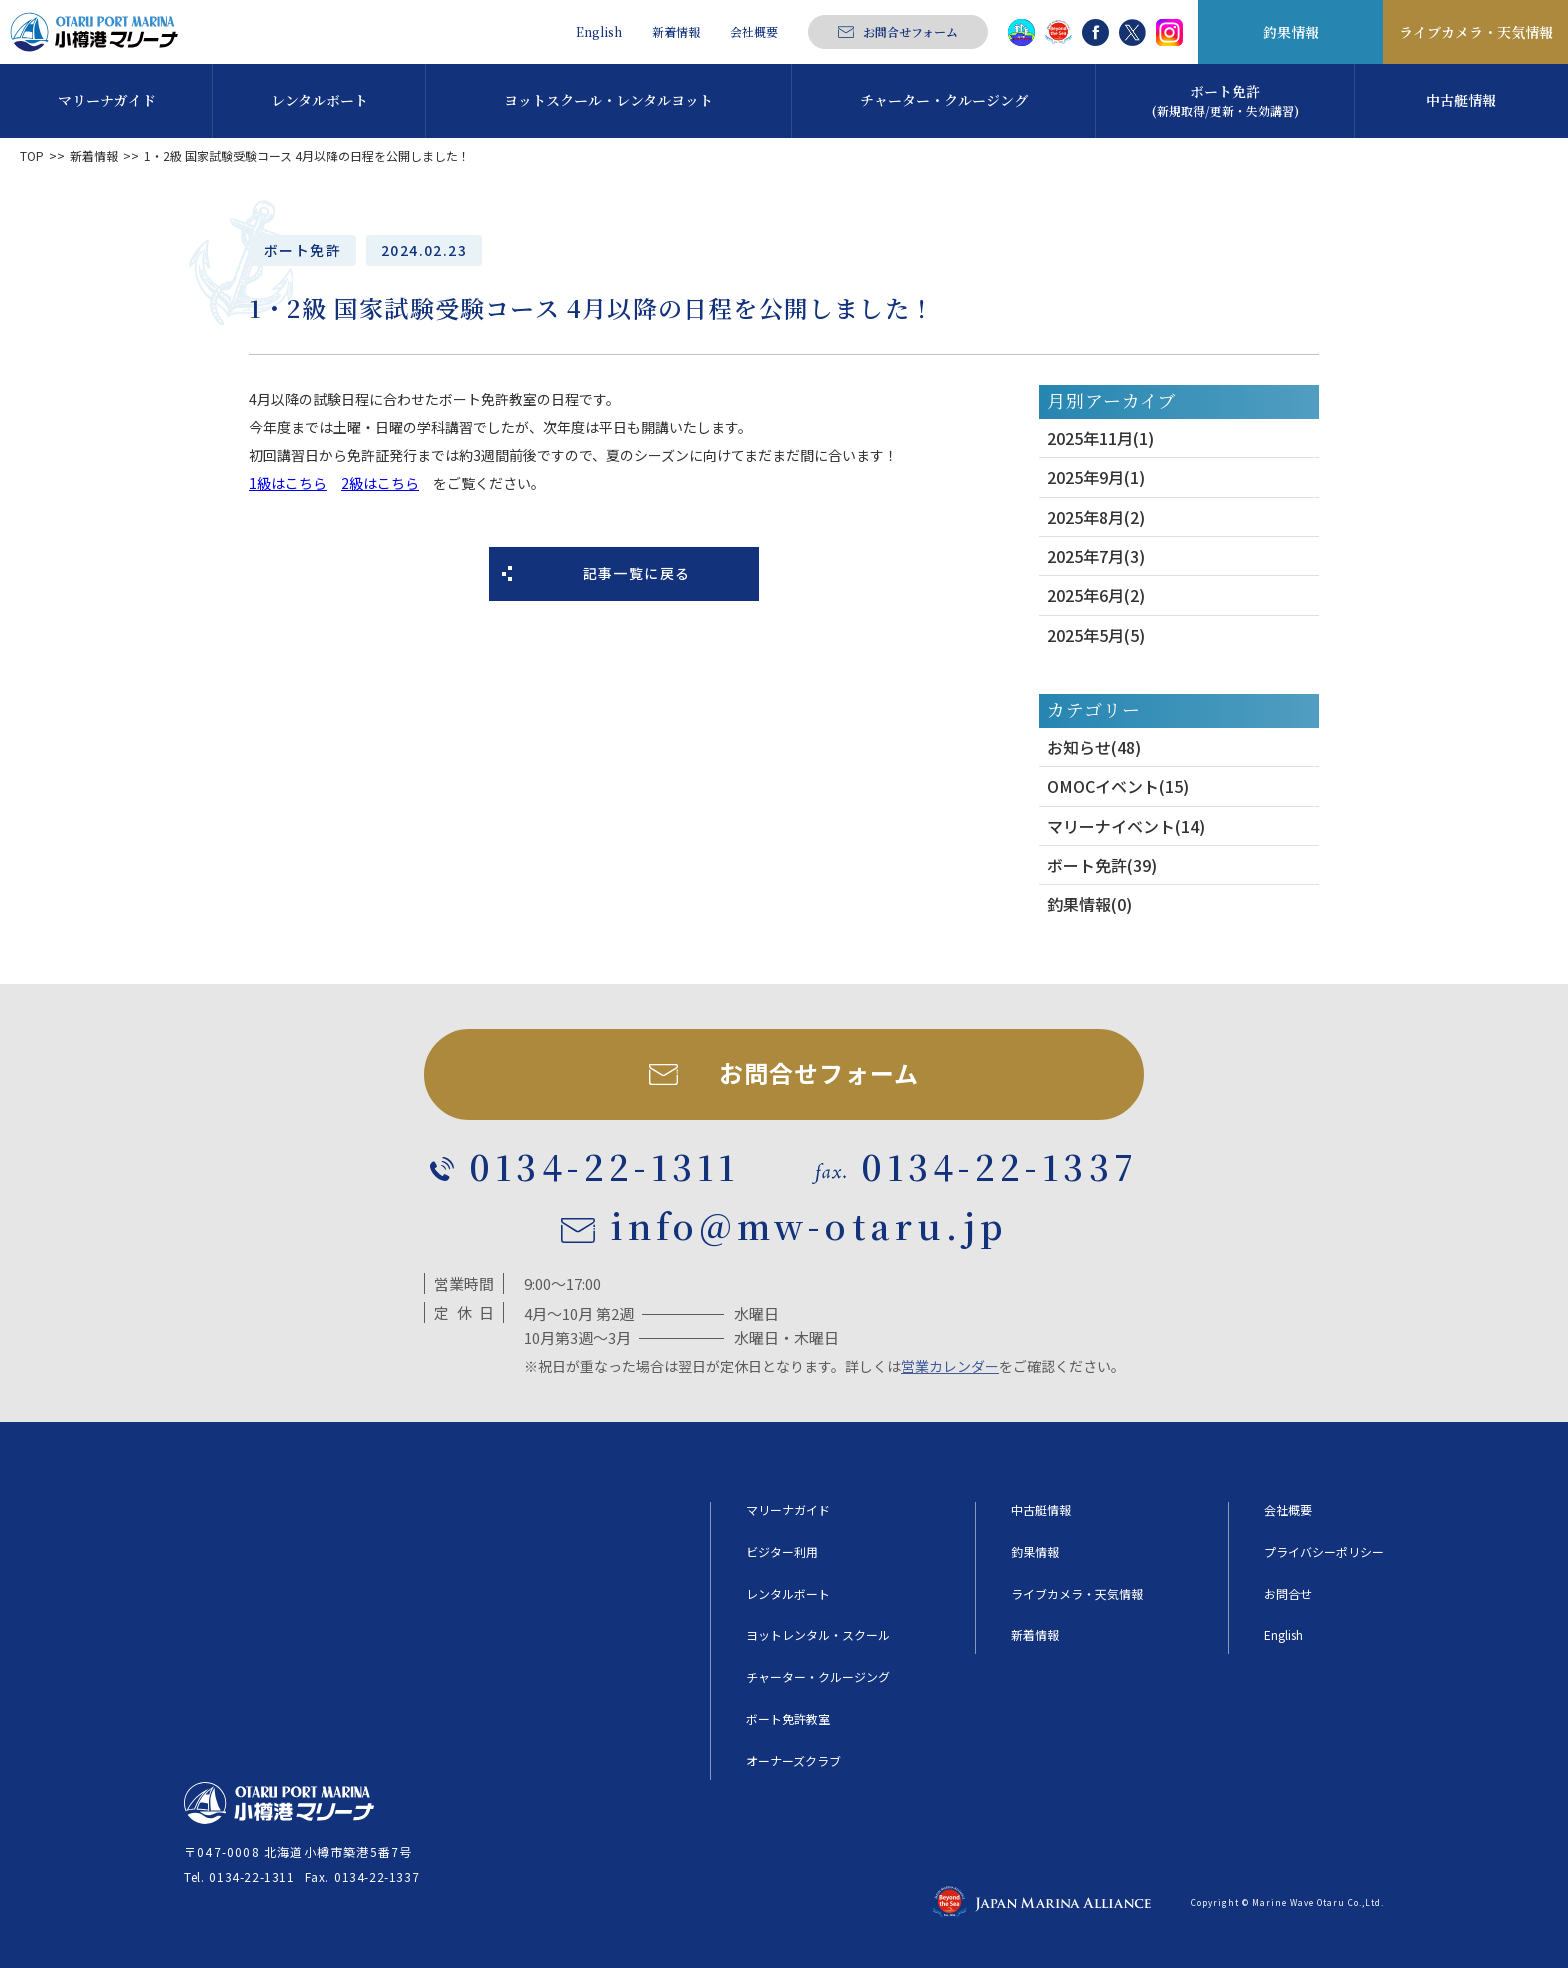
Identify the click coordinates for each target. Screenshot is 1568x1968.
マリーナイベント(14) (1126, 826)
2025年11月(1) (1100, 438)
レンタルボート (788, 1594)
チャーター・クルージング (818, 1677)
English (599, 32)
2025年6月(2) (1096, 595)
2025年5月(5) (1096, 635)
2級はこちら (380, 483)
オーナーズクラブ (793, 1761)
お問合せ (1288, 1594)
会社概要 (754, 32)
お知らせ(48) (1094, 747)
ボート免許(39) (1102, 865)
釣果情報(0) (1089, 904)
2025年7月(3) (1096, 556)
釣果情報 (1291, 32)
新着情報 (676, 32)
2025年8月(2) (1096, 517)
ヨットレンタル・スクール (818, 1635)
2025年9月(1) (1096, 477)
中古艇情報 (1041, 1510)
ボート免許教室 (788, 1719)
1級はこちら (288, 483)
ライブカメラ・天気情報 (1476, 32)
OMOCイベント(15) (1118, 786)
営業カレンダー (950, 1366)
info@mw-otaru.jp (809, 1226)
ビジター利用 (782, 1552)
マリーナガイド (788, 1510)
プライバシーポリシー (1324, 1552)
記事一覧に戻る (637, 573)
